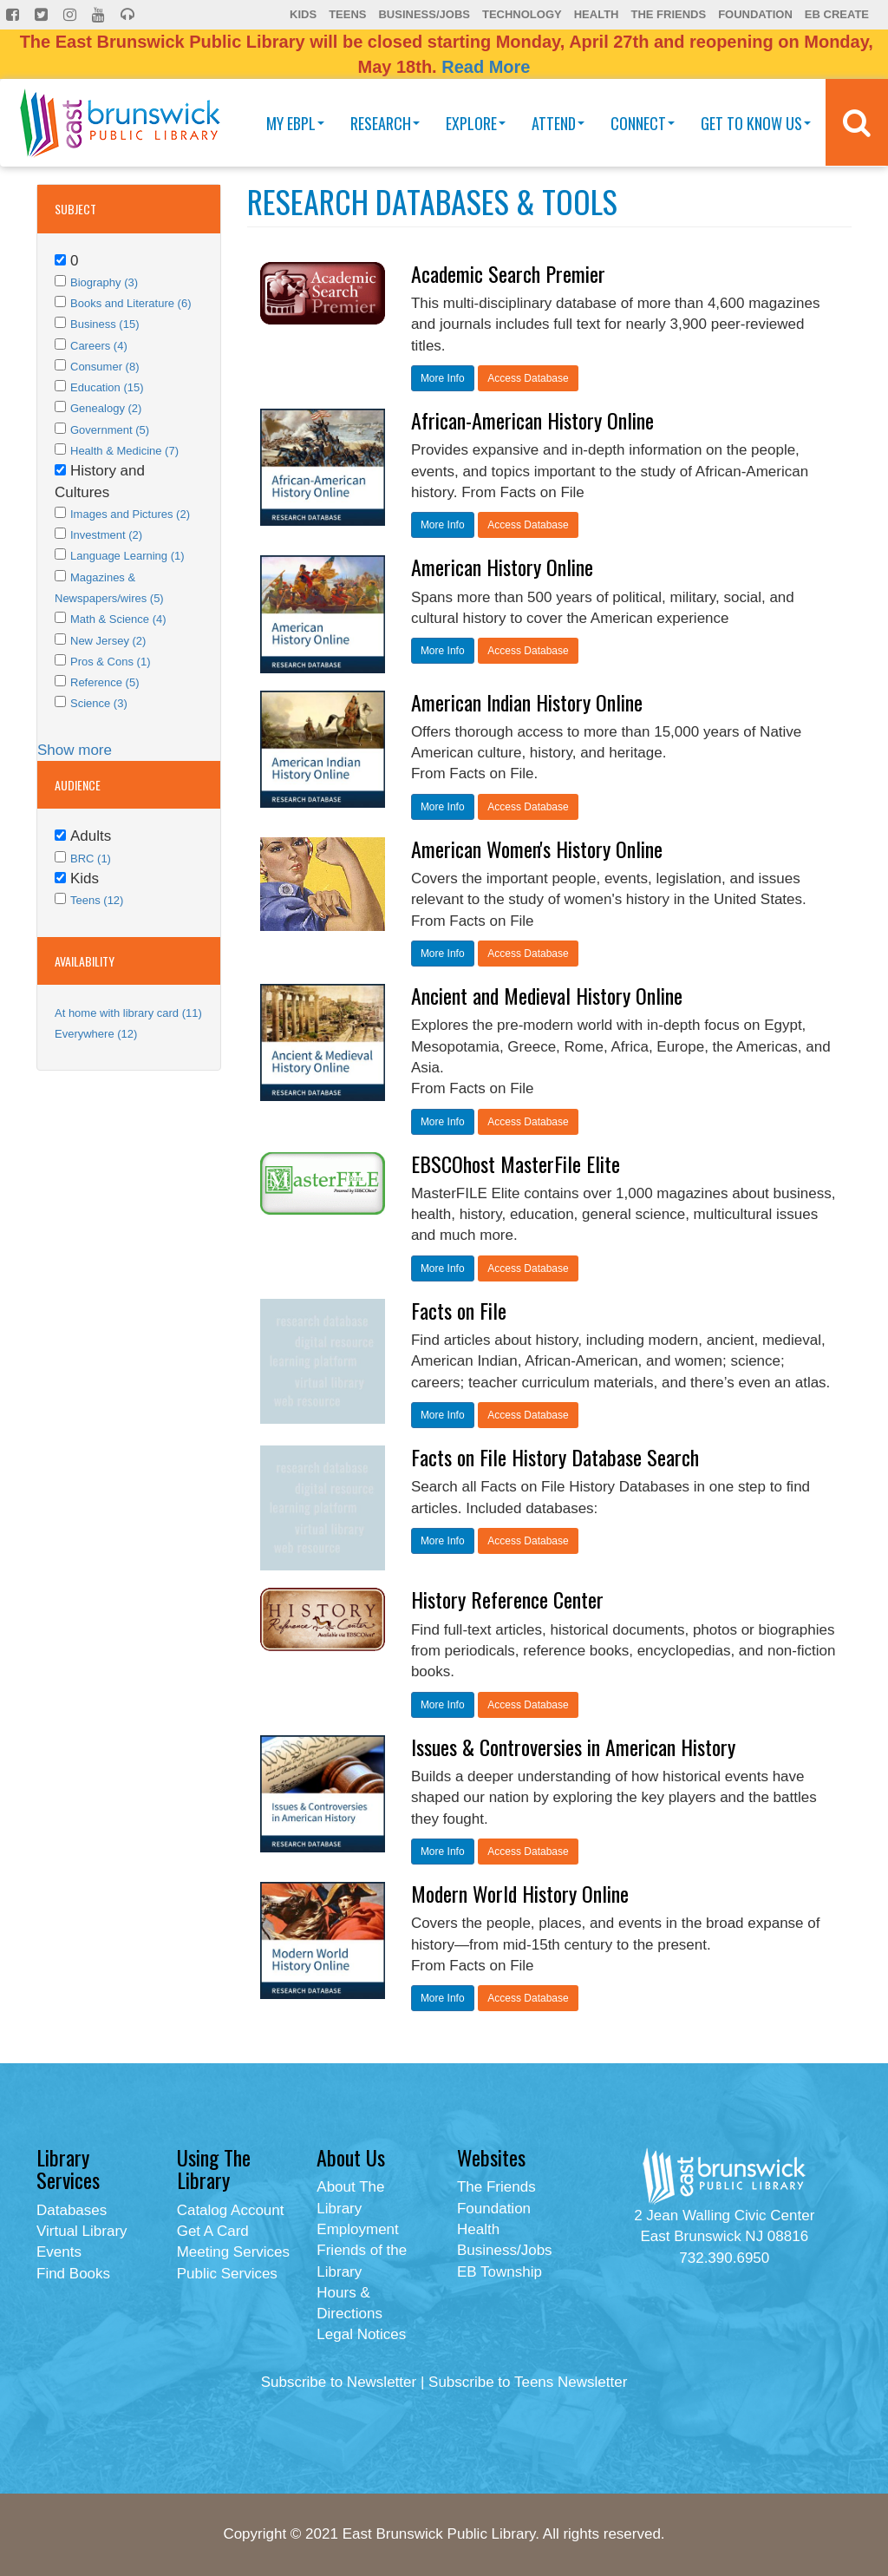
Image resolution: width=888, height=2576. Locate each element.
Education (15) (107, 387)
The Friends (668, 14)
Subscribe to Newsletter (339, 2382)
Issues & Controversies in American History (573, 1746)
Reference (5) (104, 682)
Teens (347, 14)
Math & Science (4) (118, 619)
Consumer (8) (104, 366)
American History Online (502, 566)
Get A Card (213, 2231)
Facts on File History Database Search (555, 1456)
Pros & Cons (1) (110, 661)
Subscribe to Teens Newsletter (527, 2382)
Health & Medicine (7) (124, 450)
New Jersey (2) (108, 640)
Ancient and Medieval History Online (546, 995)
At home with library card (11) (128, 1012)
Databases (71, 2210)
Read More (485, 66)
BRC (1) (90, 858)
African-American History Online (532, 420)
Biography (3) (104, 282)
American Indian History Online (527, 702)
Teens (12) (96, 900)
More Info (443, 378)
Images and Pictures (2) (130, 514)
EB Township (499, 2272)
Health (596, 14)
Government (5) (109, 429)
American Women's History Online (537, 848)
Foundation (755, 14)
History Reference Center (507, 1599)
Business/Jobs (423, 14)
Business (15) (104, 324)
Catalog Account (230, 2210)
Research (385, 123)
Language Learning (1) (127, 555)
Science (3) (98, 703)
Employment (357, 2229)
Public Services (227, 2273)
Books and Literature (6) (130, 303)
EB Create (837, 14)
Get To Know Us (756, 123)
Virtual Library (81, 2231)
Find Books (73, 2273)
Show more (74, 750)
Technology (522, 14)
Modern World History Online (520, 1893)
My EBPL (295, 123)
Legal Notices (361, 2334)
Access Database (527, 378)
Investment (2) (106, 534)
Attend (558, 123)
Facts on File (458, 1310)
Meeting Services (233, 2252)
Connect (642, 123)
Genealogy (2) (105, 408)
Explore (476, 123)
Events (59, 2252)
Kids (303, 14)
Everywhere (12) (96, 1033)
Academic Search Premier (508, 273)
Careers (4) (98, 345)
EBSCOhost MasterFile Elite (515, 1163)
